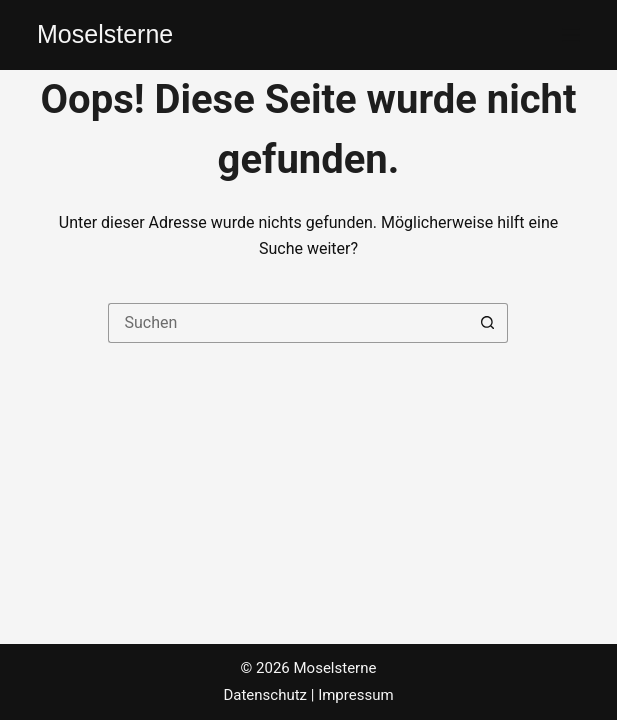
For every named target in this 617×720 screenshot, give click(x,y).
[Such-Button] (488, 323)
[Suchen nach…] (288, 323)
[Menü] (571, 35)
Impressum (355, 695)
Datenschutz (265, 695)
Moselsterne (105, 34)
